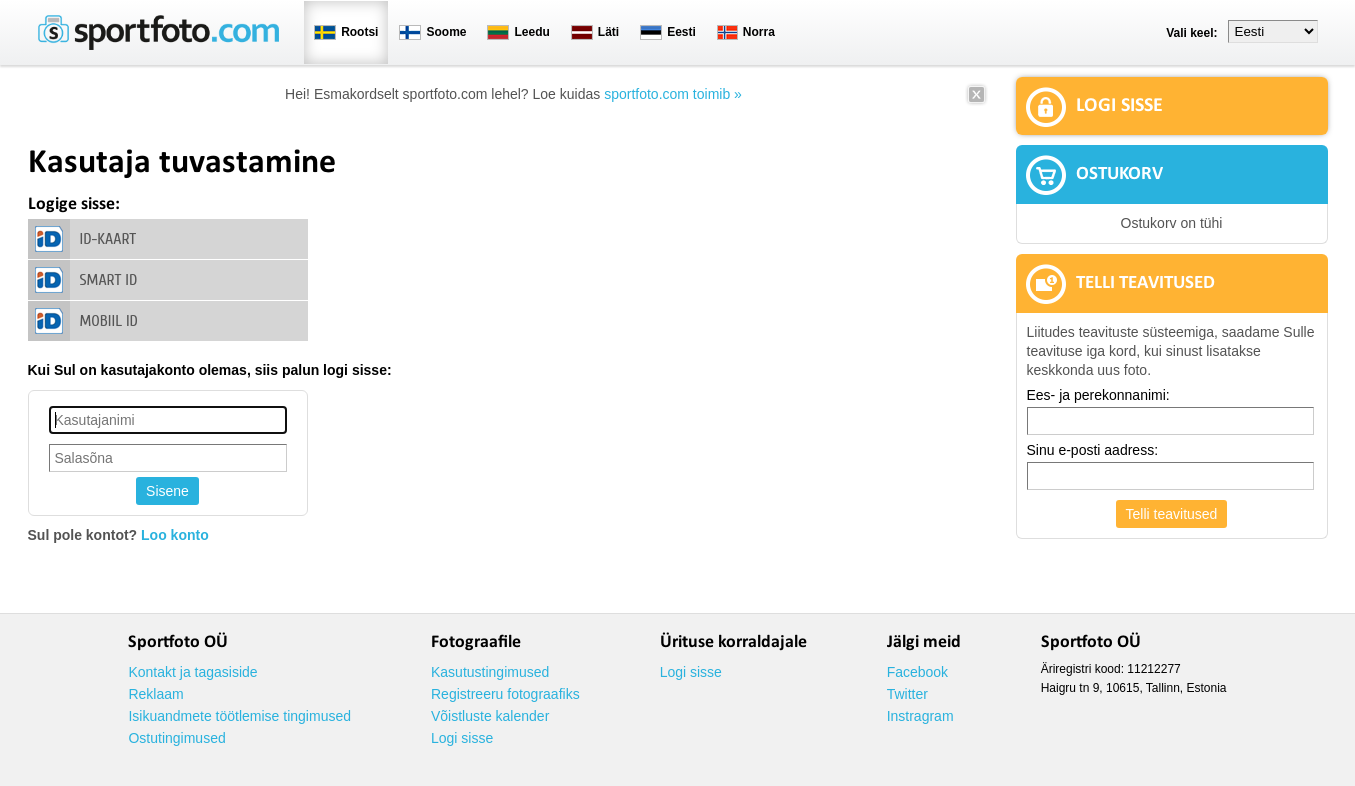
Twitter (907, 694)
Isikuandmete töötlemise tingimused (239, 716)
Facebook (917, 672)
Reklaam (155, 694)
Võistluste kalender (490, 716)
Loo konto (175, 535)
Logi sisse (462, 738)
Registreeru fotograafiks (505, 694)
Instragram (920, 716)
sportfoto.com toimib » (673, 94)
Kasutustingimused (490, 672)
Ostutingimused (176, 738)
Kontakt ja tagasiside (192, 672)
